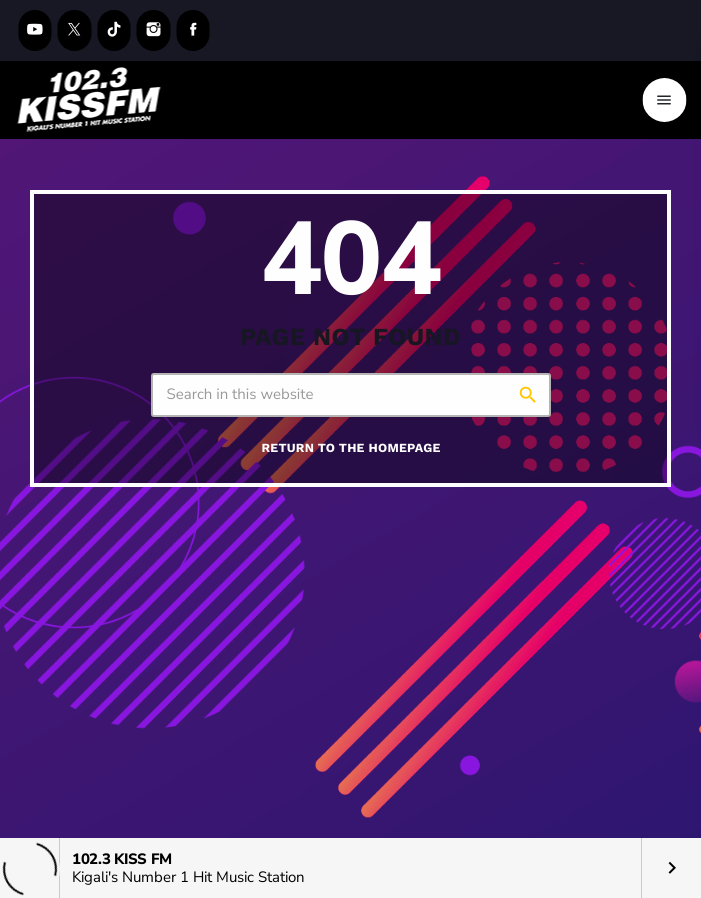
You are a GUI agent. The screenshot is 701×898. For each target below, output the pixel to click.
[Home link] (89, 100)
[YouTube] (35, 30)
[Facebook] (193, 30)
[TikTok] (114, 30)
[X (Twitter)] (75, 30)
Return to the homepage (350, 448)
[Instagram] (154, 30)
